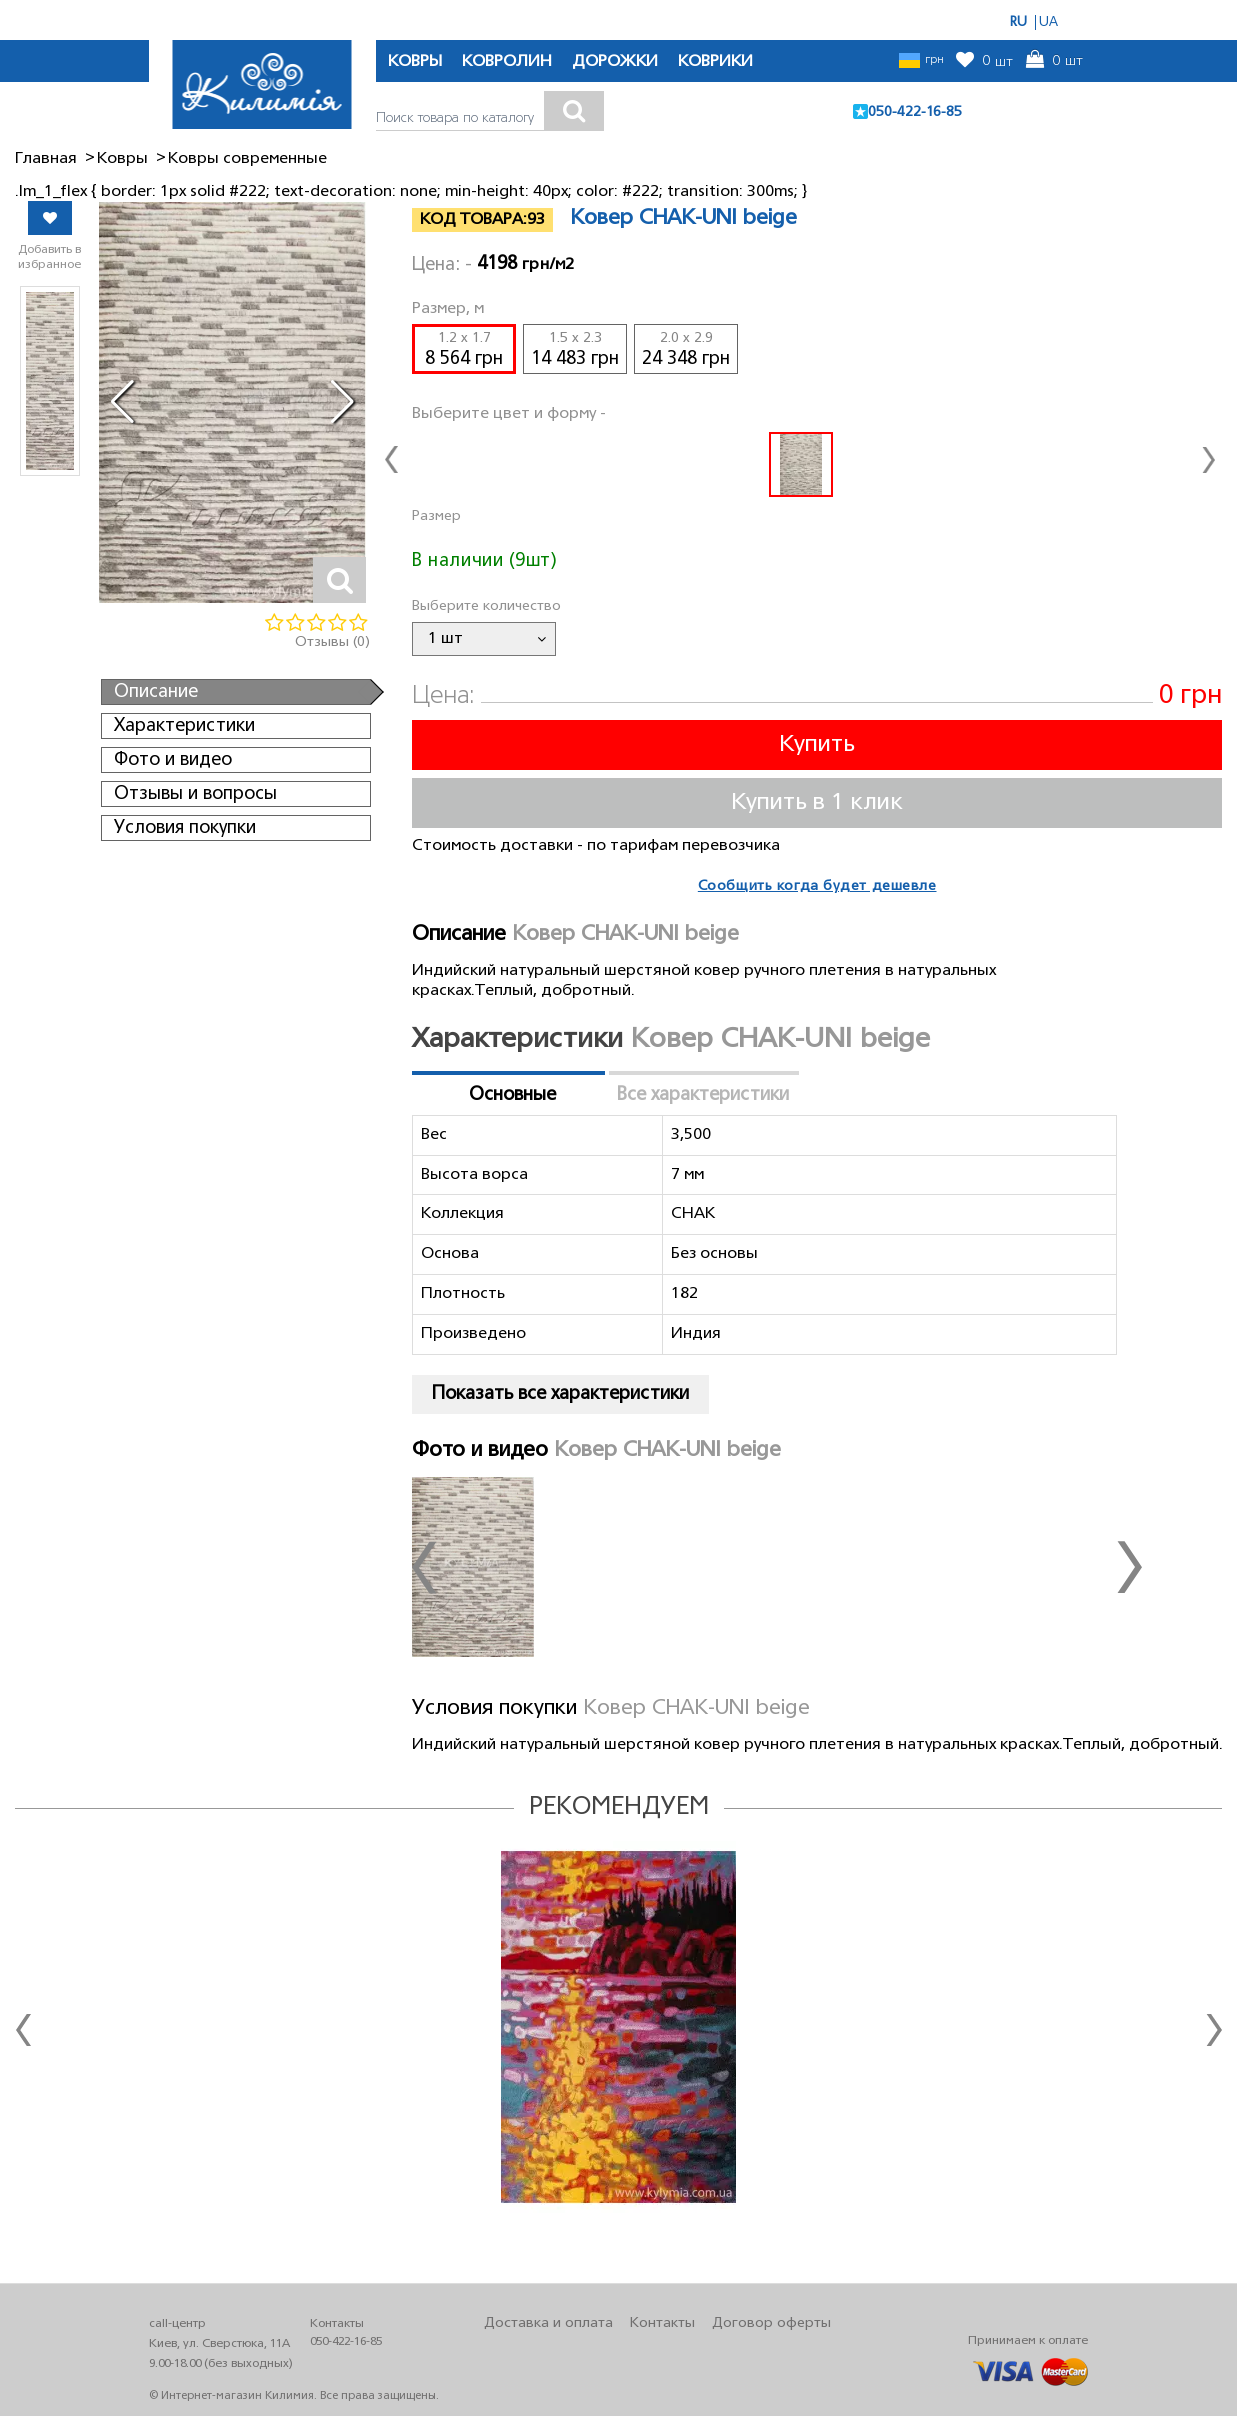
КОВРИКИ (715, 62)
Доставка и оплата (548, 2324)
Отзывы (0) (332, 642)
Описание (156, 692)
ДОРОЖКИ (615, 62)
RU (1018, 22)
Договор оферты (771, 2324)
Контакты (662, 2324)
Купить (817, 745)
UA (1048, 22)
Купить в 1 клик (817, 803)
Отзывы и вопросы (195, 794)
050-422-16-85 (915, 112)
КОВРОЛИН (507, 62)
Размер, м (448, 309)
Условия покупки (185, 828)
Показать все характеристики (560, 1394)
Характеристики (184, 726)
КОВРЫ (415, 62)
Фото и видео (173, 760)
